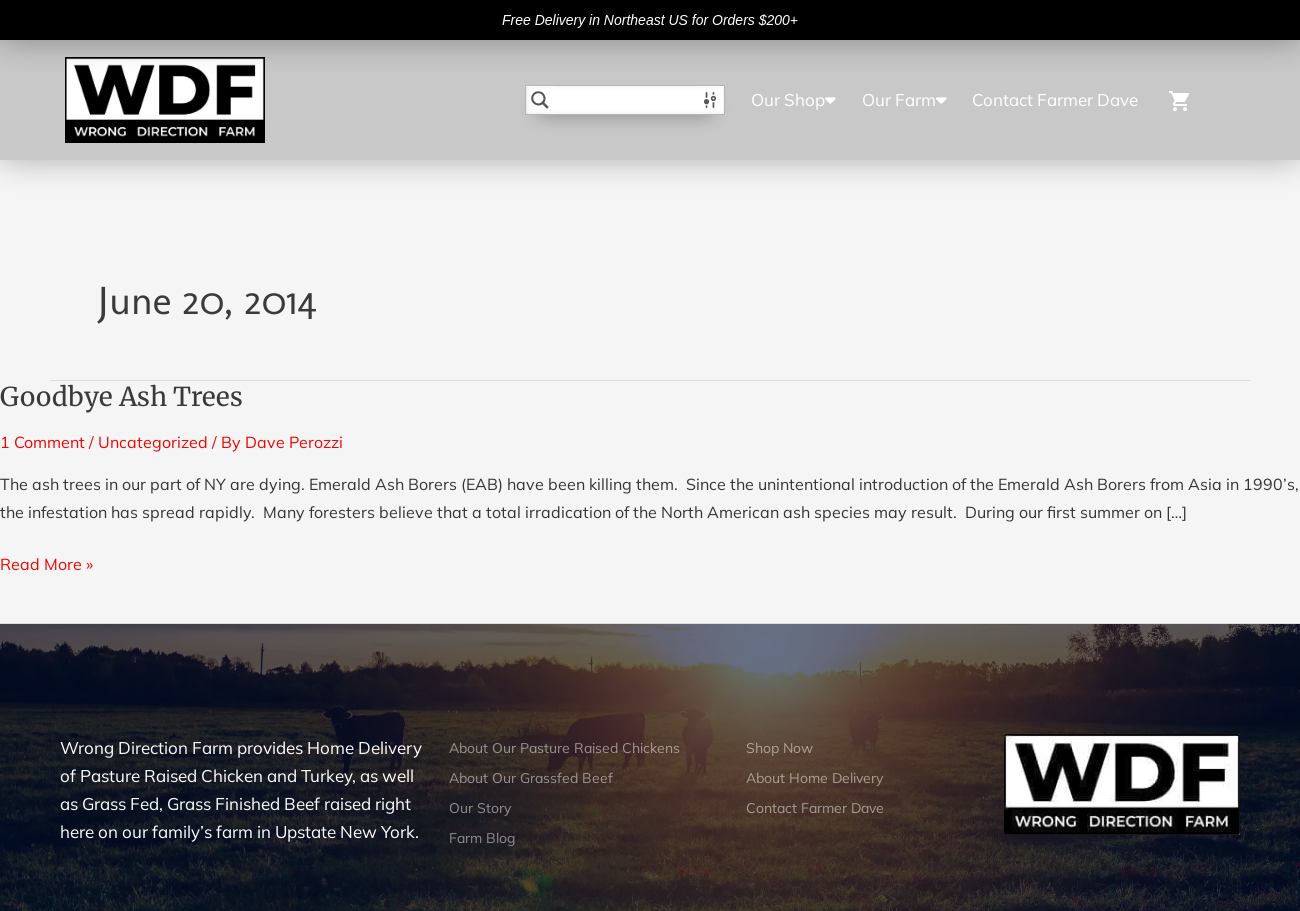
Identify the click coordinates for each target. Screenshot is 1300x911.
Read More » (46, 562)
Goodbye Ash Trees (121, 396)
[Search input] (626, 100)
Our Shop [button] (793, 99)
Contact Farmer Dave (1055, 99)
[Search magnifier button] (540, 100)
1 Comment (42, 442)
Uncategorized (153, 442)
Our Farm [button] (904, 99)
